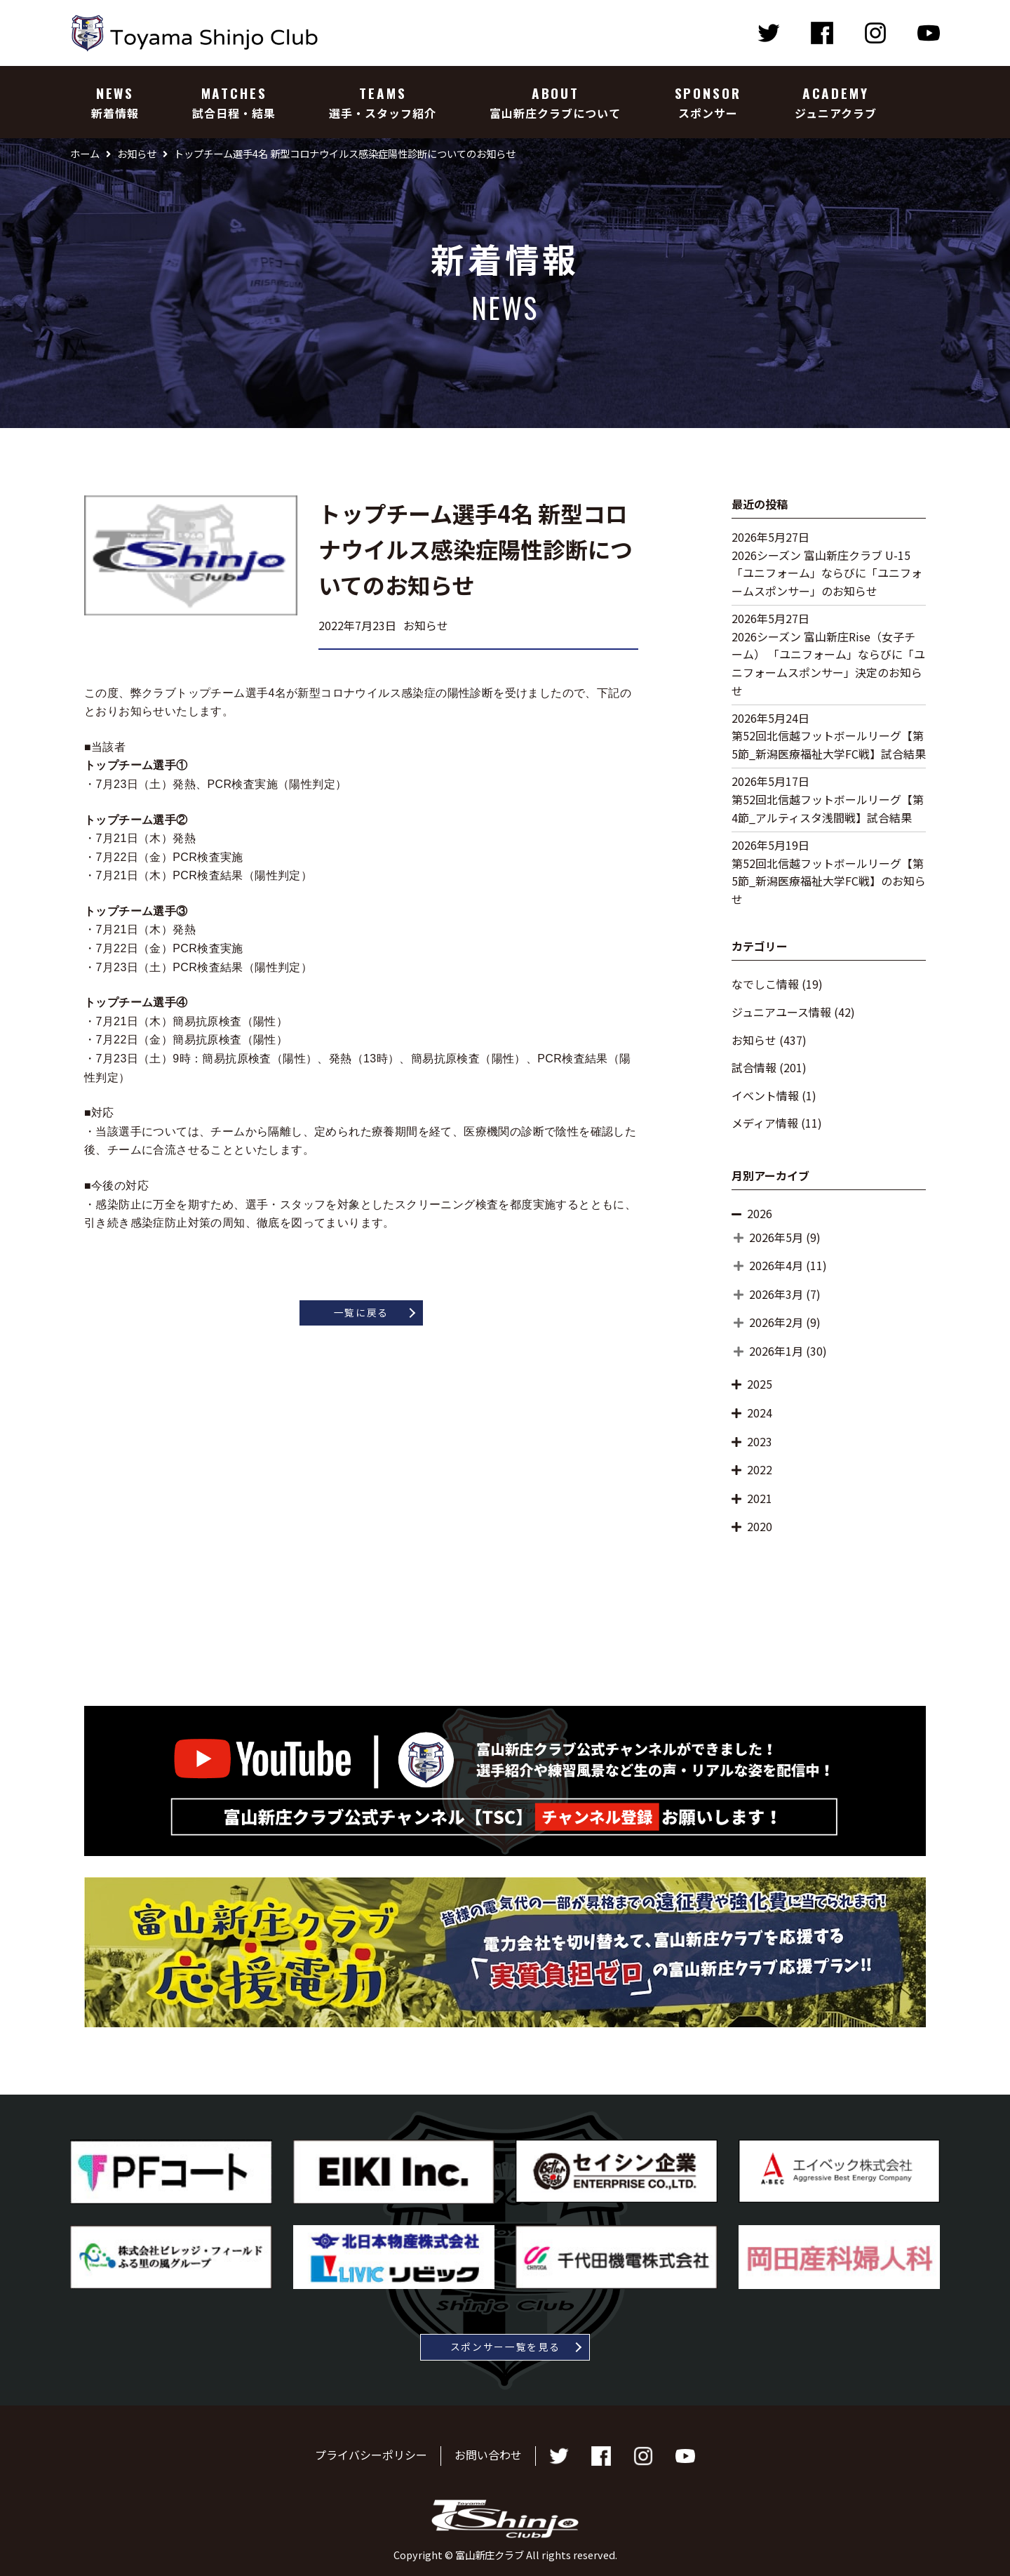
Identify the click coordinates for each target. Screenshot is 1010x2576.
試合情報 (754, 1067)
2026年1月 (776, 1350)
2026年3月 (776, 1294)
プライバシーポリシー (371, 2454)
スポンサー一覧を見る (505, 2347)
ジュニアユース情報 (781, 1011)
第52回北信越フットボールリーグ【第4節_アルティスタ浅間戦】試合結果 (828, 808)
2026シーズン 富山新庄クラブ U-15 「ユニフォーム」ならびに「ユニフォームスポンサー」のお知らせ (827, 573)
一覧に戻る (361, 1312)
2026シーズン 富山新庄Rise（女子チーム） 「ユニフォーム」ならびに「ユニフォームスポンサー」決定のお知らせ (828, 663)
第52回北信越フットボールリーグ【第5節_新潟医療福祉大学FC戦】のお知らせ (829, 881)
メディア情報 (765, 1122)
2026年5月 (776, 1237)
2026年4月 (776, 1265)
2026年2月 (776, 1322)
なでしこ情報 (765, 983)
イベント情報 (765, 1095)
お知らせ (754, 1040)
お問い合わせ (488, 2454)
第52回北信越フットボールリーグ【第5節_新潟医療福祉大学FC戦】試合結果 (829, 744)
